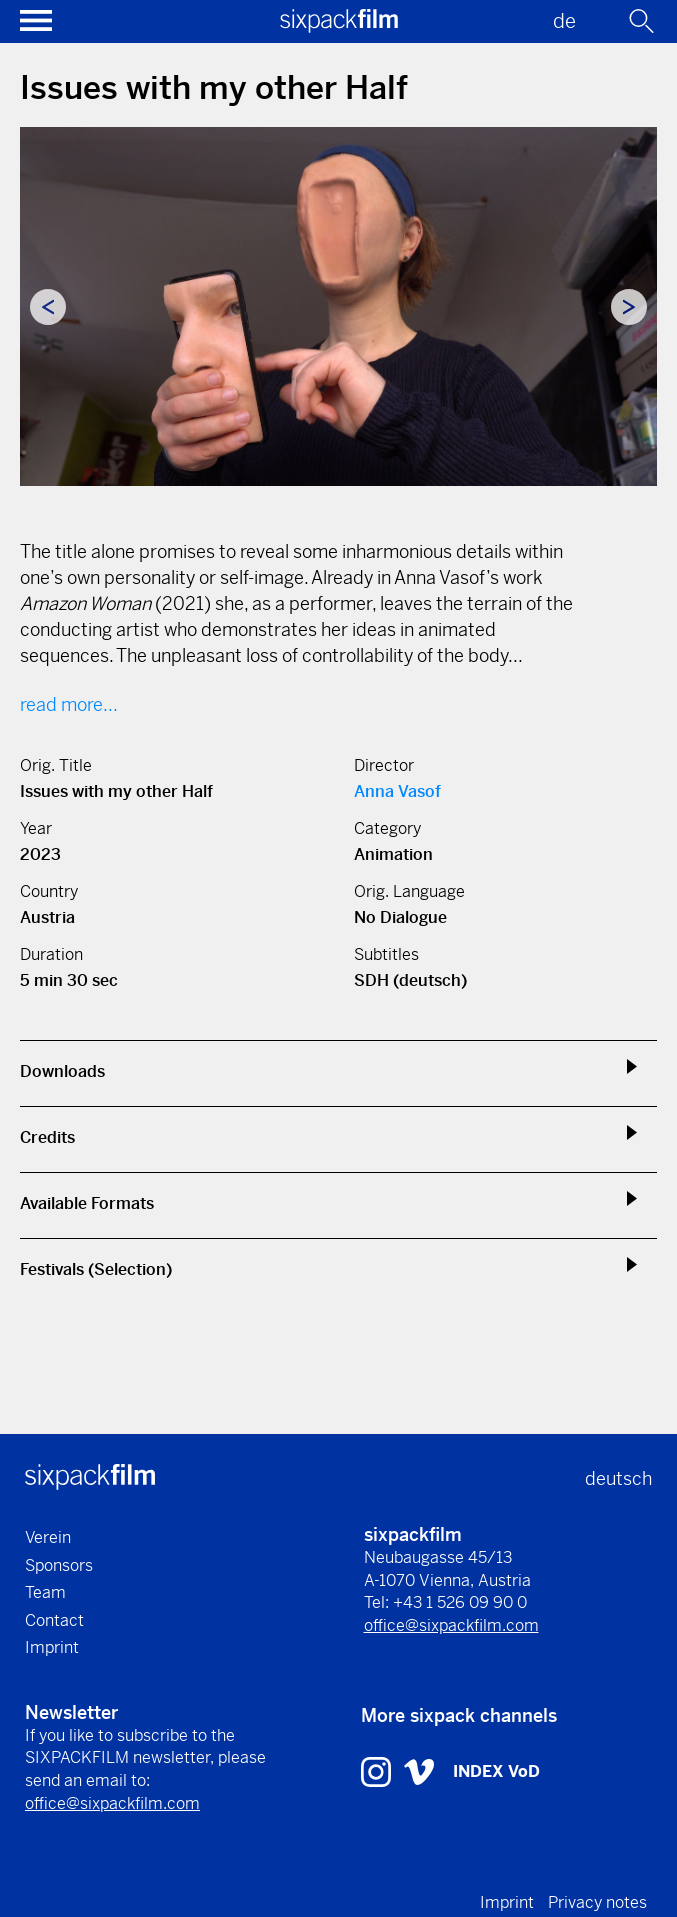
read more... (69, 704)
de (564, 21)
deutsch (618, 1478)
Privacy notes (597, 1902)
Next (629, 307)
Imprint (52, 1647)
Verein (48, 1537)
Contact (54, 1620)
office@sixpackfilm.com (451, 1625)
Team (45, 1592)
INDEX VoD (496, 1771)
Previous (48, 307)
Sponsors (59, 1565)
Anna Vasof (397, 791)
